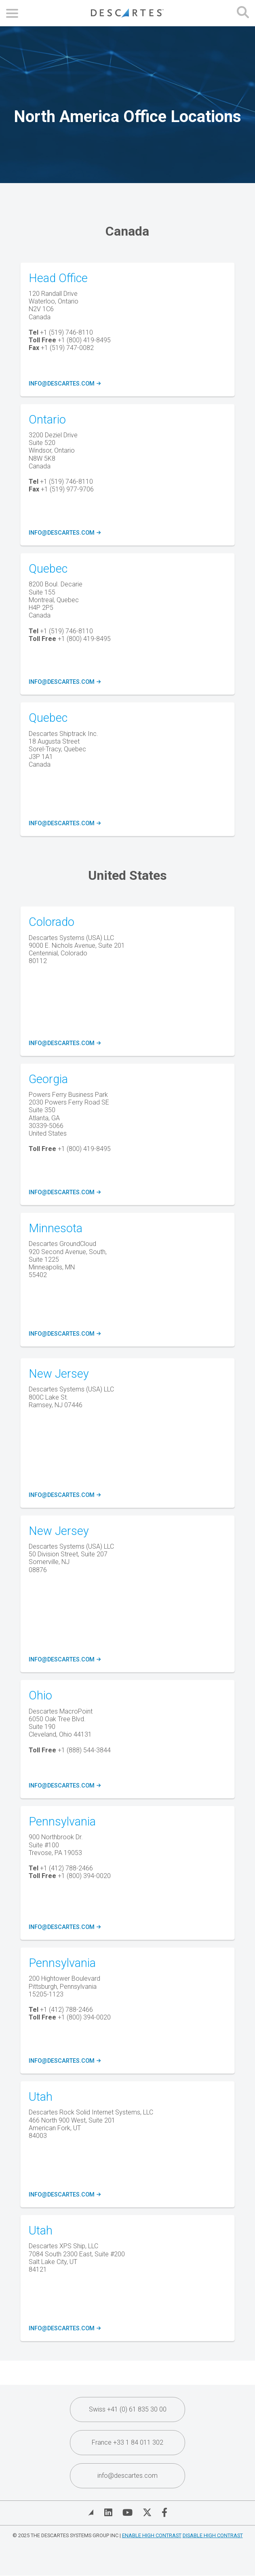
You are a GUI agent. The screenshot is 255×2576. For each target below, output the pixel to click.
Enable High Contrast (151, 2535)
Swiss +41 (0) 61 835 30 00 (127, 2409)
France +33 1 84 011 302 (127, 2442)
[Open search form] (243, 13)
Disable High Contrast (213, 2535)
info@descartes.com (64, 384)
